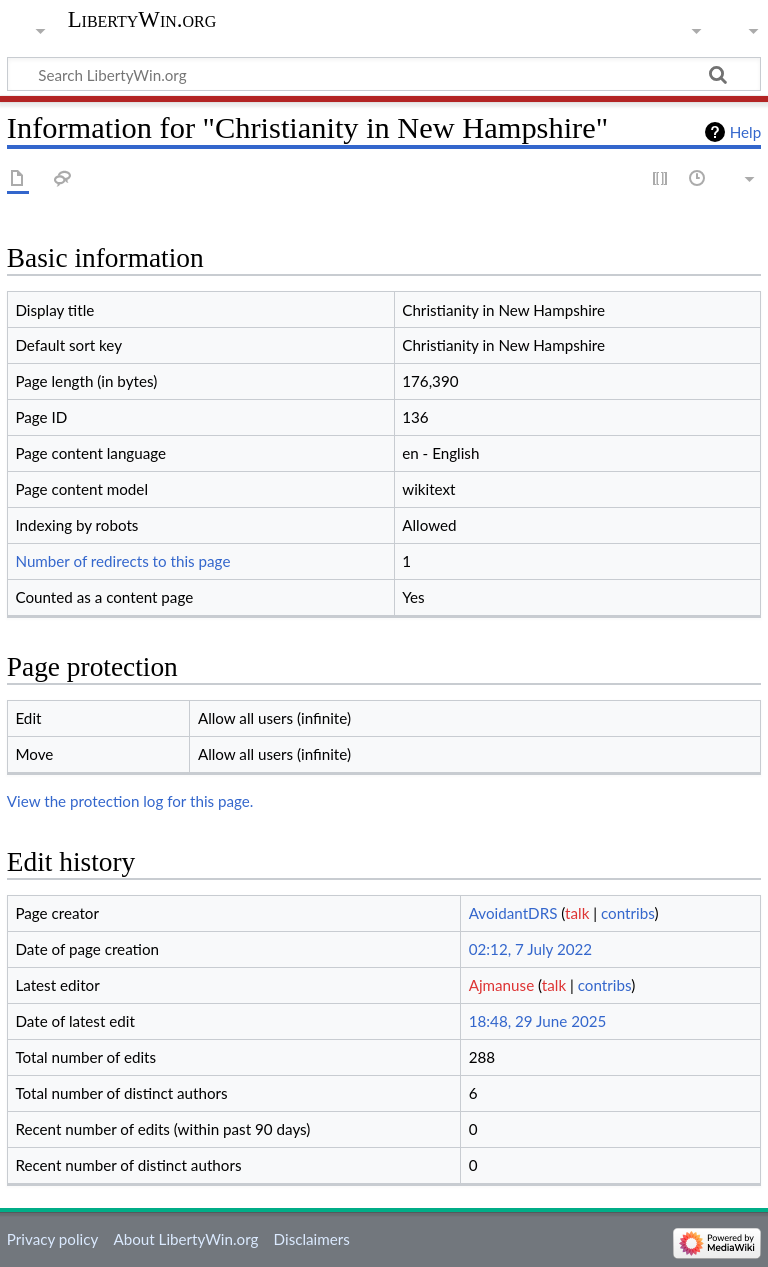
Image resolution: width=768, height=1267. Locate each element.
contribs (627, 913)
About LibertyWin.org (185, 1239)
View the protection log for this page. (130, 801)
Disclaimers (312, 1239)
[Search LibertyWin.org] (384, 74)
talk (577, 913)
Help (745, 132)
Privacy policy (52, 1239)
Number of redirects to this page (122, 561)
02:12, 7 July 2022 (530, 949)
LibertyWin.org (142, 20)
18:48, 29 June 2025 (538, 1021)
